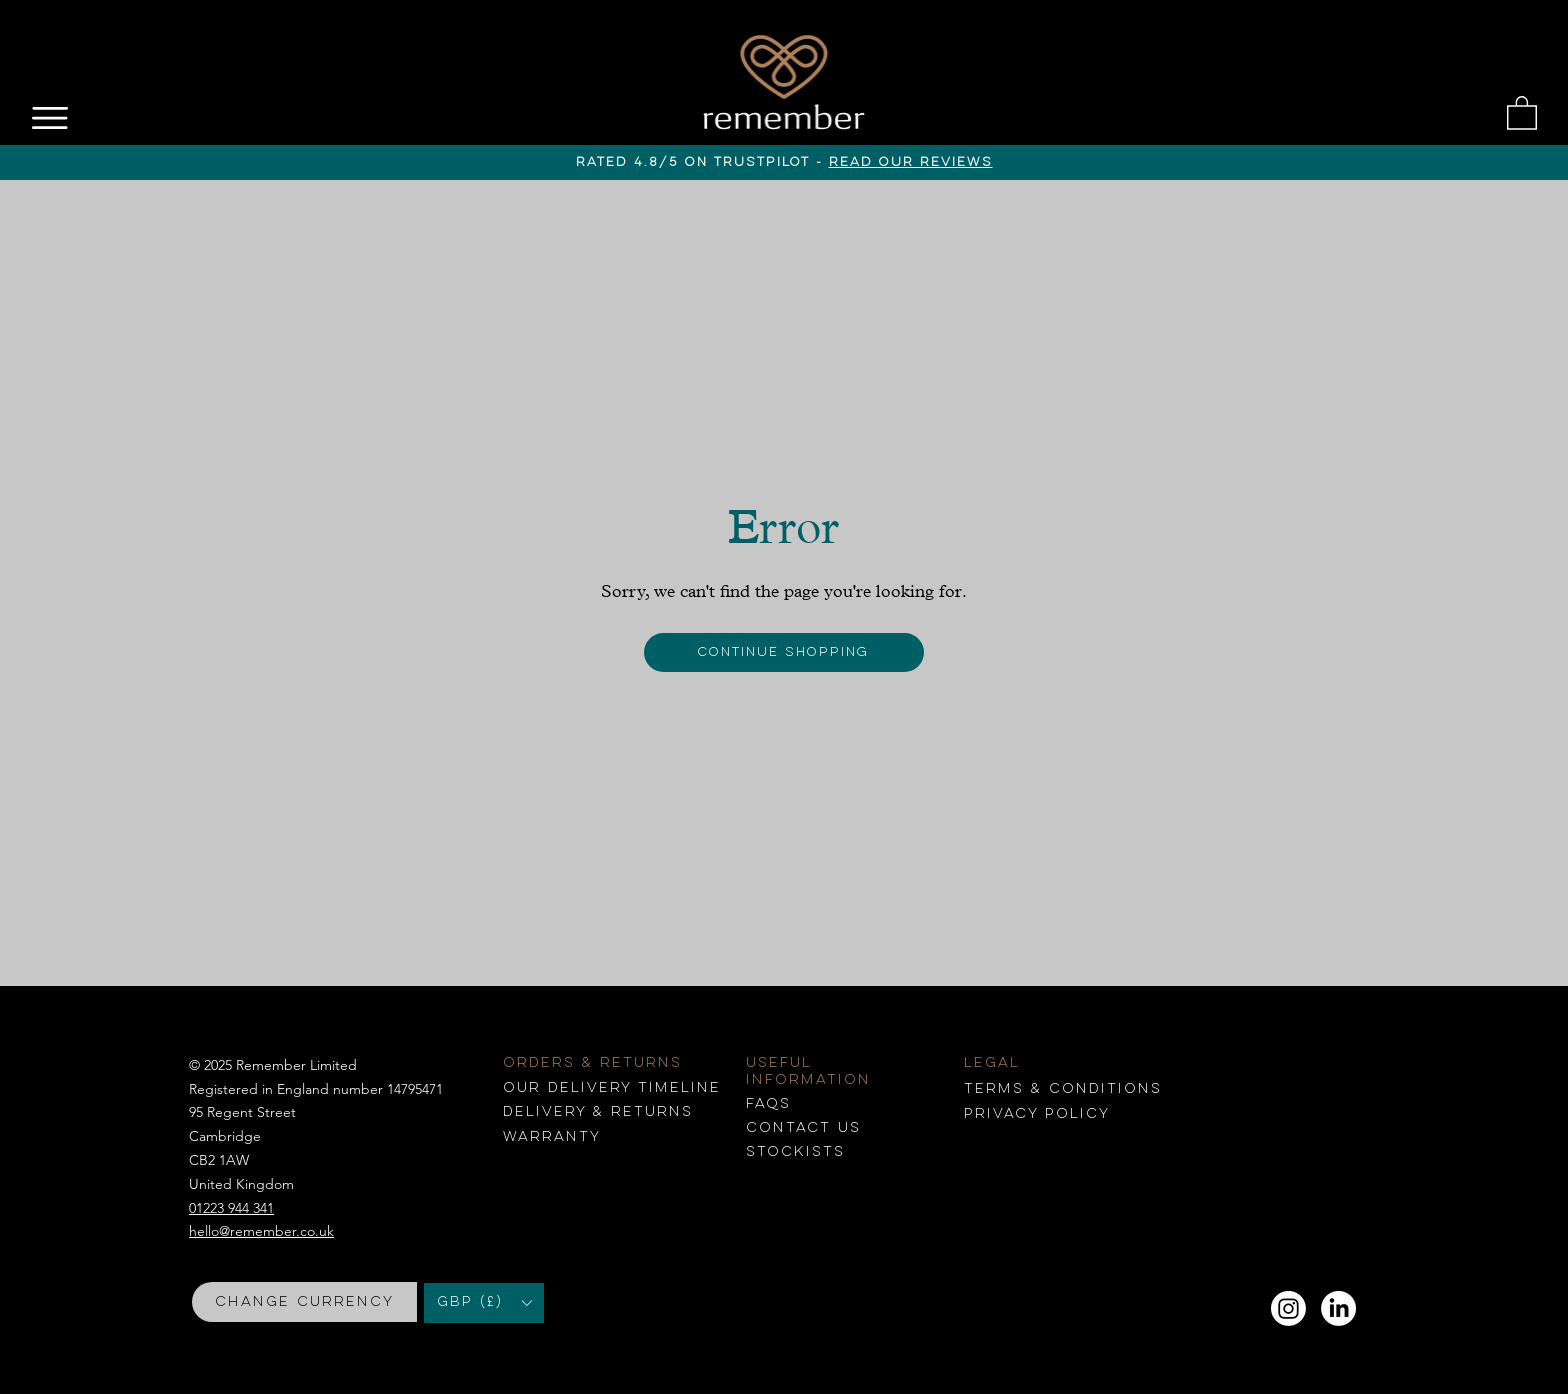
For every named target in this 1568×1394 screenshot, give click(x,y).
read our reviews (911, 162)
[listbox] (484, 1303)
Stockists (795, 1152)
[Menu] (51, 118)
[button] (1522, 112)
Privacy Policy (1037, 1114)
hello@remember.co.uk (261, 1231)
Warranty (552, 1137)
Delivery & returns (598, 1112)
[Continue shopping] (784, 652)
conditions (1063, 1089)
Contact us (803, 1128)
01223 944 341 (231, 1208)
